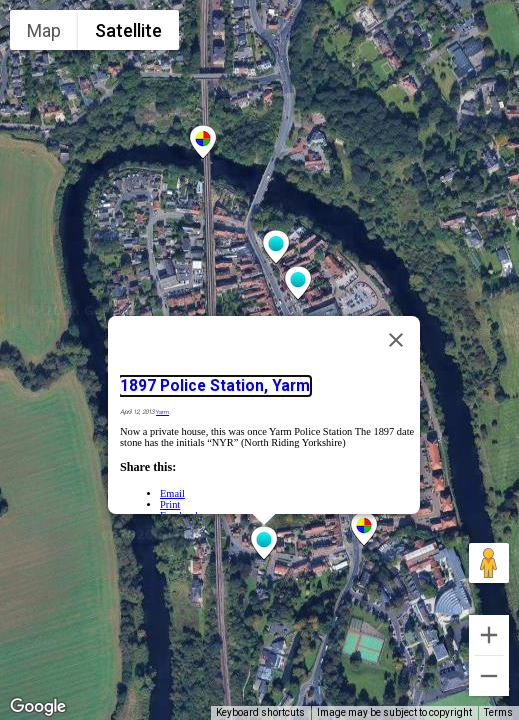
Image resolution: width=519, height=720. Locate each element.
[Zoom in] (489, 635)
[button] (264, 543)
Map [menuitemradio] (44, 30)
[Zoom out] (489, 676)
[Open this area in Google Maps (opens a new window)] (38, 707)
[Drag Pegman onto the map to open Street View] (489, 563)
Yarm (162, 412)
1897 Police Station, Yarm (215, 386)
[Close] (396, 340)
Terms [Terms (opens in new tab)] (498, 712)
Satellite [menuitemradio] (128, 30)
